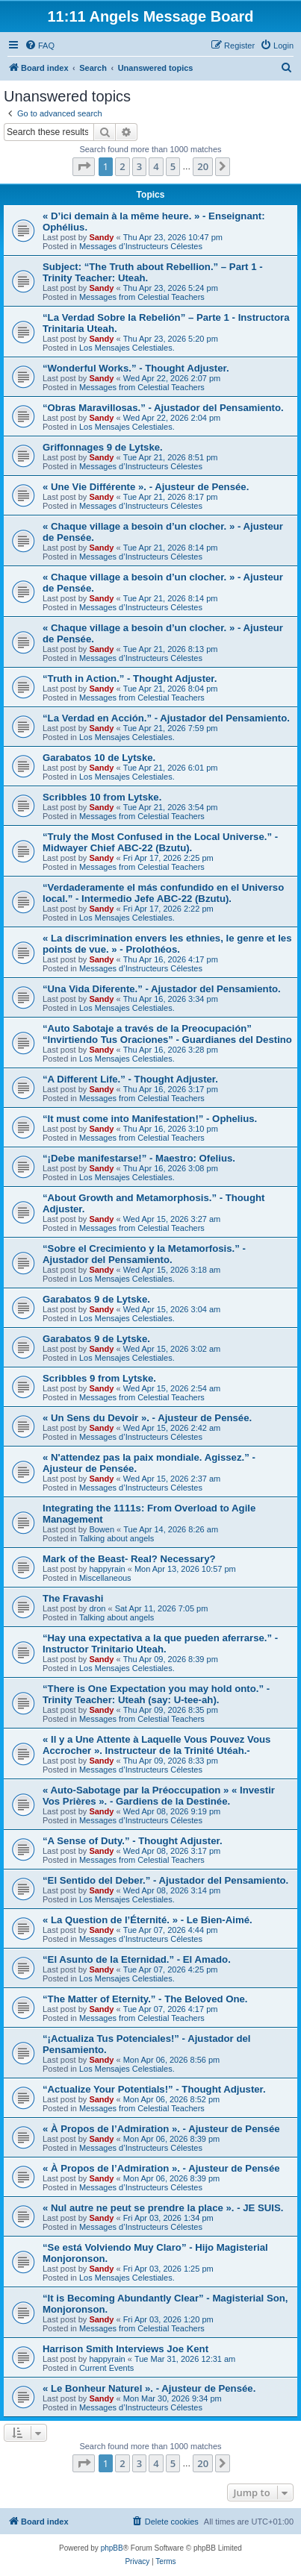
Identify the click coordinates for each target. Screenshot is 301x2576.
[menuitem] (40, 45)
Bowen (101, 1529)
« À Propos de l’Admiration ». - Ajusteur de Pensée (161, 2128)
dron (97, 1608)
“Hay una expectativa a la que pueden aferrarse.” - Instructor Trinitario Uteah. (160, 1643)
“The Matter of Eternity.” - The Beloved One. (145, 1999)
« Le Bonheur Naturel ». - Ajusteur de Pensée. (149, 2388)
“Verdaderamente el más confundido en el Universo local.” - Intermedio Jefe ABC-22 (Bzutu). (163, 893)
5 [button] (173, 166)
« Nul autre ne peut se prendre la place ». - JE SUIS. (163, 2207)
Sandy (101, 237)
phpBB (112, 2548)
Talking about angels (116, 1538)
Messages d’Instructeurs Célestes (140, 246)
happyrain (107, 1568)
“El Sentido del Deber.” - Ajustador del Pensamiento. (165, 1880)
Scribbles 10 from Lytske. (102, 797)
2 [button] (122, 166)
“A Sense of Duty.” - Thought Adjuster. (133, 1840)
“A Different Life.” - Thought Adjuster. (130, 1079)
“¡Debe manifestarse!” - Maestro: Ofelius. (139, 1158)
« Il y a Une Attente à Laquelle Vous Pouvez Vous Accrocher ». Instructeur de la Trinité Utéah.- (156, 1745)
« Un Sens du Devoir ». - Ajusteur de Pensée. (147, 1417)
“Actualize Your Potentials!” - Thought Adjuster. (154, 2089)
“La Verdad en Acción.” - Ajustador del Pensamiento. (166, 718)
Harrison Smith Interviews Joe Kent (125, 2348)
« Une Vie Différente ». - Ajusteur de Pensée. (146, 486)
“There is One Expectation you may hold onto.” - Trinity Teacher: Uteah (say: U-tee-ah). (156, 1694)
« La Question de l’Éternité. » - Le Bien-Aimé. (147, 1919)
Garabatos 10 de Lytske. (99, 757)
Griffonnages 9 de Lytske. (103, 447)
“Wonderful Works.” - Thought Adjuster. (136, 368)
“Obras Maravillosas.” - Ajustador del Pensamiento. (163, 407)
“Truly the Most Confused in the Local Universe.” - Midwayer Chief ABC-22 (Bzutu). (160, 842)
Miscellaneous (105, 1577)
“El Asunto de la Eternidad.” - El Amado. (137, 1959)
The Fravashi (73, 1598)
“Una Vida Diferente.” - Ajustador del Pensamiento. (162, 988)
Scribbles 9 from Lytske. (99, 1378)
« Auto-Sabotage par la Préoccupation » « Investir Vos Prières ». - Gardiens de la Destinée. (159, 1795)
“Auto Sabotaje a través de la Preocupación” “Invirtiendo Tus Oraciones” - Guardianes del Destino (167, 1034)
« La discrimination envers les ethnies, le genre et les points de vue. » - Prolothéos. (167, 944)
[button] (83, 166)
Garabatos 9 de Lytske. (96, 1299)
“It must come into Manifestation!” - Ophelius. (150, 1118)
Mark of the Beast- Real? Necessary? (129, 1558)
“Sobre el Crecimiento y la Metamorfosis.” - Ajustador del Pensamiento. (144, 1254)
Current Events (106, 2367)
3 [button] (139, 166)
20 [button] (202, 166)
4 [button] (155, 166)
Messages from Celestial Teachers (142, 296)
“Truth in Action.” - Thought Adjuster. (130, 678)
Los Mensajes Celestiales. (127, 347)
